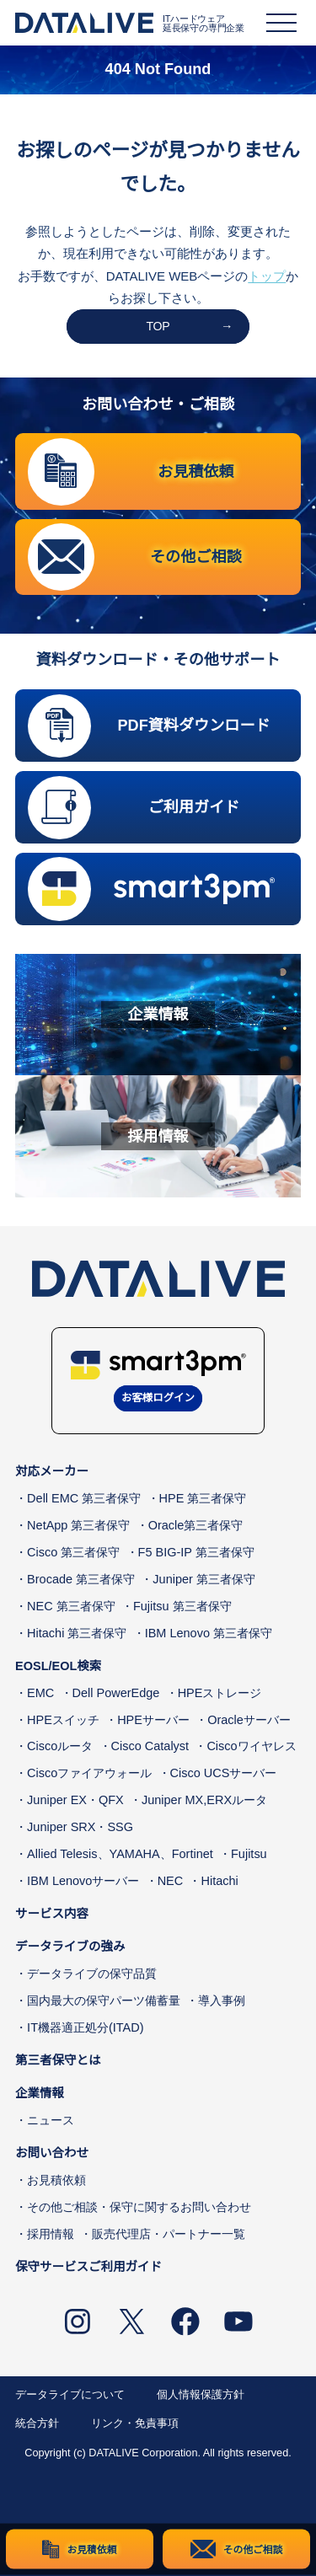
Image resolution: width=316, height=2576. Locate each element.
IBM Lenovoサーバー (83, 1881)
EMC (40, 1693)
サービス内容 (51, 1914)
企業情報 (39, 2094)
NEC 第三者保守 (71, 1607)
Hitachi (219, 1881)
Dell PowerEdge (116, 1693)
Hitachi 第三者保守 (76, 1634)
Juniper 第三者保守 (204, 1580)
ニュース (50, 2121)
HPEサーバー (153, 1720)
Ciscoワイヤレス (251, 1747)
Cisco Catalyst (150, 1747)
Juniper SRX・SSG (80, 1828)
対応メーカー (51, 1473)
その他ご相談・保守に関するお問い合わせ (139, 2208)
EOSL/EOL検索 (58, 1667)
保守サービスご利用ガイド (88, 2267)
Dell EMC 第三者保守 (84, 1500)
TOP (158, 326)
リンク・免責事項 (135, 2425)
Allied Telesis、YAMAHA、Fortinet (120, 1854)
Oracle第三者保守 (196, 1527)
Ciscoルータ (60, 1747)
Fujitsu (249, 1854)
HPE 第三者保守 (203, 1500)
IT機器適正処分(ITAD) (85, 2028)
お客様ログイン (158, 1400)
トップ (267, 276)
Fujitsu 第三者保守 (182, 1607)
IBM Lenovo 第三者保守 (208, 1634)
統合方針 (37, 2425)
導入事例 (221, 2001)
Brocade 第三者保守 (81, 1580)
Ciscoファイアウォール (89, 1774)
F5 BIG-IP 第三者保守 (196, 1554)
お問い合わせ (51, 2154)
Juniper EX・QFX (75, 1801)
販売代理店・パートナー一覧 (168, 2234)
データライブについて (70, 2396)
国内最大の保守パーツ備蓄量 (103, 2001)
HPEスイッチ (63, 1720)
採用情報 (50, 2234)
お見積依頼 (56, 2181)
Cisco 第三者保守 (73, 1554)
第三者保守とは (57, 2061)
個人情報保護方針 (200, 2396)
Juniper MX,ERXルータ (204, 1801)
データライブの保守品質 (92, 1974)
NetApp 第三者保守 (78, 1527)
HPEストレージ (220, 1693)
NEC (171, 1881)
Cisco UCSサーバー (223, 1774)
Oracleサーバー (249, 1720)
